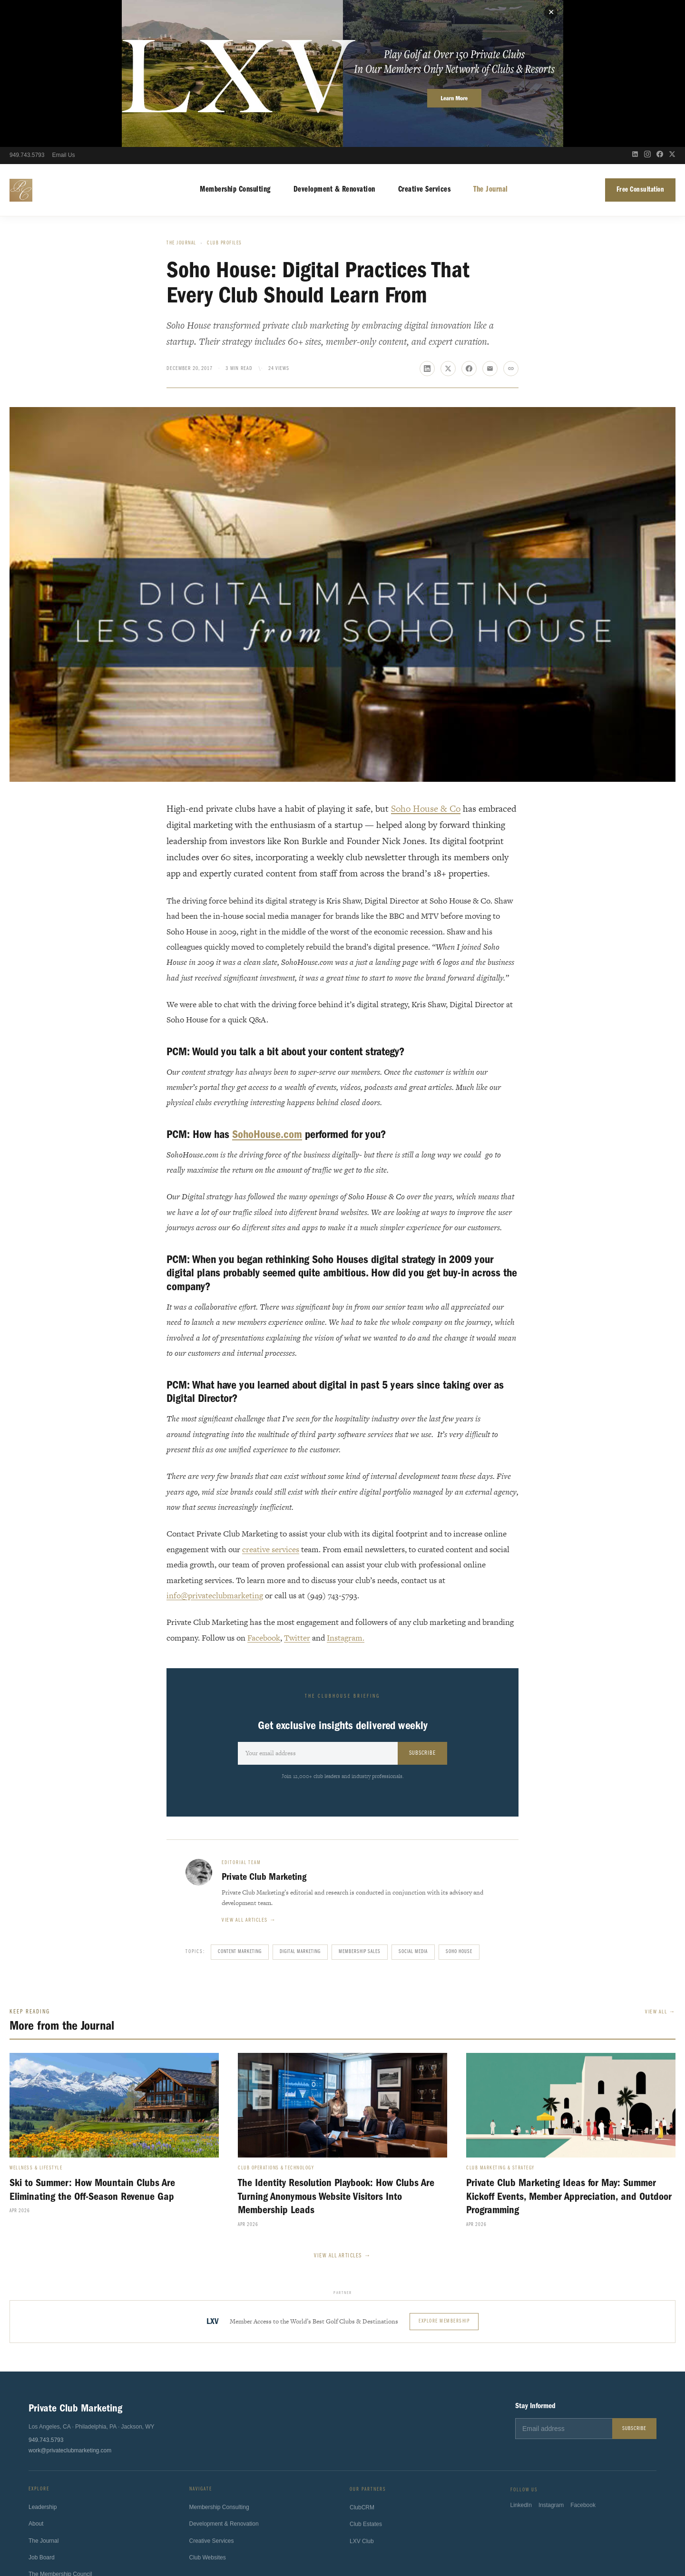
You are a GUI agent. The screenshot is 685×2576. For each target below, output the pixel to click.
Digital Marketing (300, 1805)
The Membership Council (60, 2430)
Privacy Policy (268, 2538)
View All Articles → (342, 2109)
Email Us (63, 8)
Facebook (263, 1491)
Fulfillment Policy (413, 2538)
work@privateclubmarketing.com (70, 2303)
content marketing (240, 1805)
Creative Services (424, 42)
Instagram (551, 2365)
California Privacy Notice (351, 2538)
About (36, 2380)
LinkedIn (521, 2365)
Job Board (42, 2413)
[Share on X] (448, 221)
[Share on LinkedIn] (427, 221)
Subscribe (422, 1606)
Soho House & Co (425, 661)
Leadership (43, 2363)
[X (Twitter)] (672, 8)
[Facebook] (659, 8)
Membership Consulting (235, 42)
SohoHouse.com (267, 987)
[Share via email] (490, 221)
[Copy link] (511, 221)
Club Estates (366, 2383)
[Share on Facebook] (469, 221)
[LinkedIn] (635, 8)
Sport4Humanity (325, 2512)
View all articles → (249, 1773)
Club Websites (207, 2414)
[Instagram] (647, 8)
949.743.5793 (27, 8)
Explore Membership (444, 2174)
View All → (660, 1865)
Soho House (459, 1805)
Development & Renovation (334, 42)
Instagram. (345, 1491)
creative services (270, 1402)
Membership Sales (360, 1805)
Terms (303, 2538)
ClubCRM (362, 2365)
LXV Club (362, 2399)
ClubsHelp (366, 2512)
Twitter (297, 1491)
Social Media (413, 1805)
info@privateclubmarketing (214, 1448)
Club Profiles (224, 96)
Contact (38, 2463)
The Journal (490, 42)
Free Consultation (640, 43)
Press (36, 2447)
